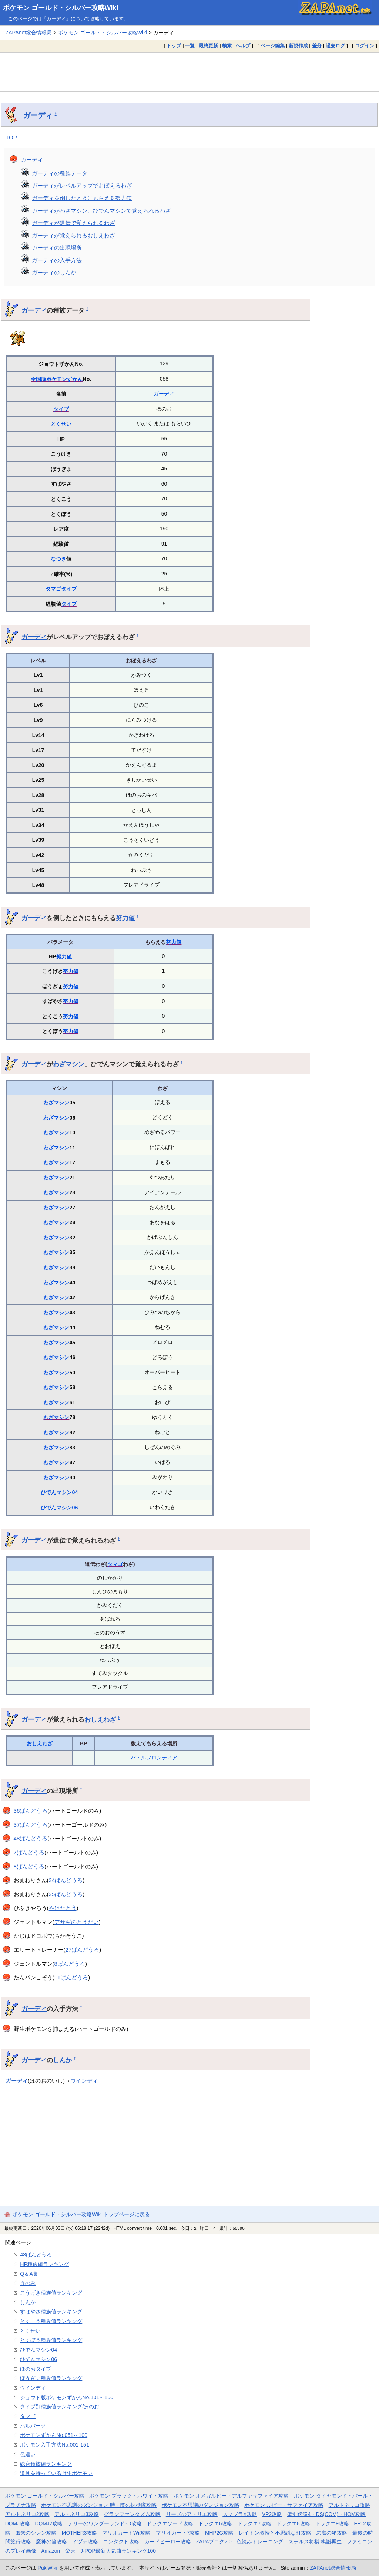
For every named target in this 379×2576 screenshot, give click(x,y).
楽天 (70, 2551)
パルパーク (33, 2426)
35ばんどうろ (66, 1894)
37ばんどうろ (31, 1825)
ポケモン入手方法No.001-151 (54, 2445)
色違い (28, 2454)
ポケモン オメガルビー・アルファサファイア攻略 (231, 2496)
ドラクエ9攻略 (332, 2523)
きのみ (28, 2283)
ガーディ (38, 115)
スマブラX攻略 (239, 2514)
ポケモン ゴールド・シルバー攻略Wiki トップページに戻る (81, 2214)
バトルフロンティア (154, 1757)
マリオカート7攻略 (178, 2533)
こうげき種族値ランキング (51, 2293)
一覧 (190, 45)
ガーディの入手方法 (57, 260)
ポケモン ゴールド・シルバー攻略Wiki (60, 7)
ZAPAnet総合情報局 (28, 33)
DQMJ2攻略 (49, 2523)
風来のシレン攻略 (36, 2533)
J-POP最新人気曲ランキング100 (118, 2551)
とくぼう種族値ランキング (51, 2340)
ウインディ (84, 2080)
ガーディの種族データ (59, 173)
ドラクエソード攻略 (170, 2523)
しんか (62, 2060)
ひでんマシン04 (59, 1492)
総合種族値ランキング (46, 2464)
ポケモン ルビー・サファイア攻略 (283, 2505)
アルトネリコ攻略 (349, 2505)
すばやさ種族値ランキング (51, 2312)
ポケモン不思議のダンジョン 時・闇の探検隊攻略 (99, 2505)
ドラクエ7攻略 (254, 2523)
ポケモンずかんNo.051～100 (53, 2435)
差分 (317, 45)
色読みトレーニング (260, 2542)
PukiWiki (47, 2568)
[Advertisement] (189, 71)
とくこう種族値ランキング (51, 2321)
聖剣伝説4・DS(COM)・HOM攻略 (326, 2514)
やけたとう (63, 1908)
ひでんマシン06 (59, 1507)
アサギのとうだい (76, 1922)
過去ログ (335, 45)
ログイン (364, 45)
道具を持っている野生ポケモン (56, 2473)
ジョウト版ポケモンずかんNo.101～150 (66, 2397)
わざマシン (68, 1064)
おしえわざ (100, 1719)
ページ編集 (273, 45)
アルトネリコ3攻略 (76, 2514)
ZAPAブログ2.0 (213, 2542)
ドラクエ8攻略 (293, 2523)
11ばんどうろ (71, 1977)
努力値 (125, 918)
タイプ (61, 409)
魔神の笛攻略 (51, 2542)
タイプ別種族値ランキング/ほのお (59, 2407)
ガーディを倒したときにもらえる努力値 (82, 198)
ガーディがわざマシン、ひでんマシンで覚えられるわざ (101, 210)
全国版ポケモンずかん (57, 379)
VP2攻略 (272, 2514)
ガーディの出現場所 (57, 247)
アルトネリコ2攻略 (27, 2514)
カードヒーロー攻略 (167, 2542)
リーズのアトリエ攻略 (192, 2514)
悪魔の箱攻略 (331, 2533)
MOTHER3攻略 (79, 2533)
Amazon (50, 2551)
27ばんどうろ (83, 1950)
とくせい (61, 424)
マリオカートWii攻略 (126, 2533)
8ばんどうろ (29, 1866)
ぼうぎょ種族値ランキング (51, 2378)
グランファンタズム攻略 (132, 2514)
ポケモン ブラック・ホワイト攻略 (128, 2496)
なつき (58, 559)
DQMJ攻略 (17, 2523)
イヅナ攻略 (85, 2542)
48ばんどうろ (31, 1838)
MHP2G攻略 (219, 2533)
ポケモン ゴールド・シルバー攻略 (44, 2496)
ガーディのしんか (54, 272)
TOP (11, 137)
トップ (174, 45)
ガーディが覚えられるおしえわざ (73, 235)
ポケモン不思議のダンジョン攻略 (200, 2505)
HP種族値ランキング (44, 2264)
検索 (227, 45)
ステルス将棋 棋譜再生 (315, 2542)
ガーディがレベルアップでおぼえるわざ (82, 185)
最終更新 (208, 45)
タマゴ (53, 589)
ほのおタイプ (35, 2369)
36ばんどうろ (31, 1810)
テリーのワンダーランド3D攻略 (105, 2523)
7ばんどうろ (29, 1852)
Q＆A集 (29, 2274)
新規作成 (298, 45)
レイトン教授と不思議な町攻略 (275, 2533)
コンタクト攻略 (121, 2542)
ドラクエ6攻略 (215, 2523)
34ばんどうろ (66, 1880)
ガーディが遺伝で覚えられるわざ (73, 223)
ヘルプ (243, 45)
